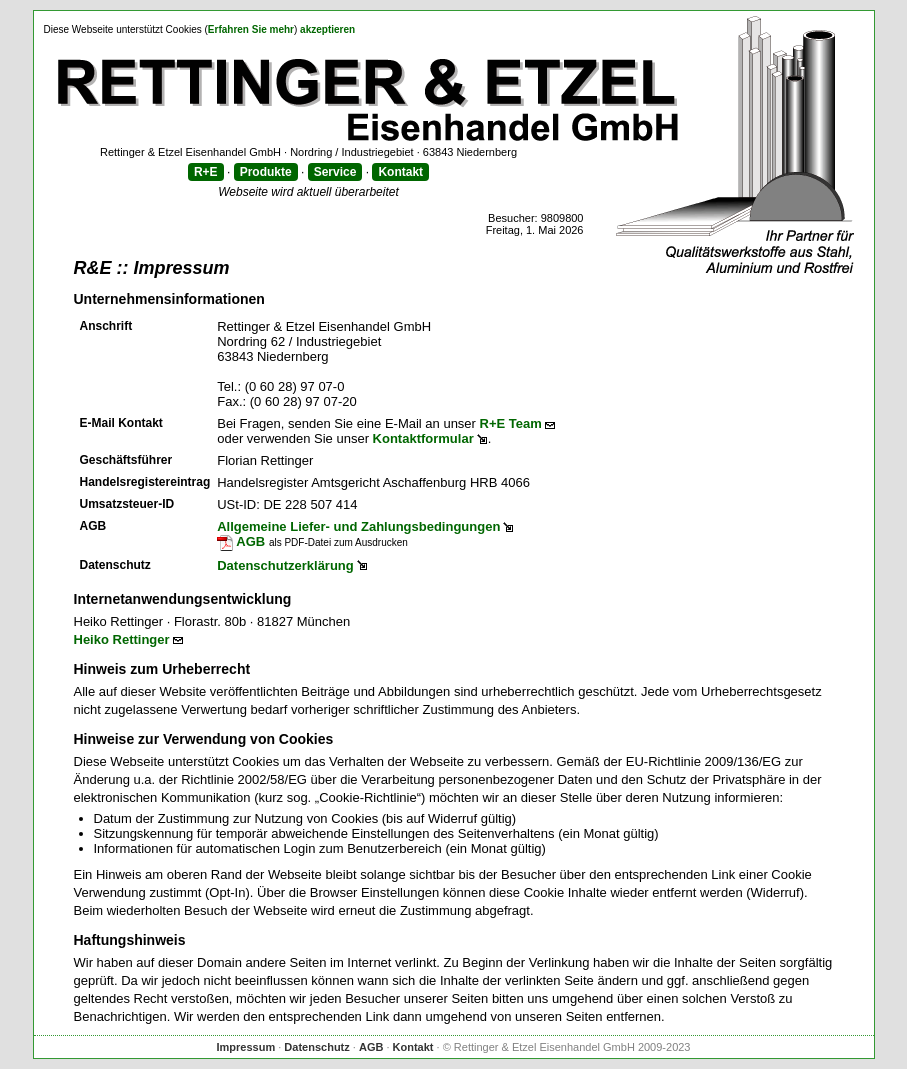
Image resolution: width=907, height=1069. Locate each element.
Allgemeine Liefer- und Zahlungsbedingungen (358, 526)
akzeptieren (327, 29)
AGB (241, 541)
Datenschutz (316, 1047)
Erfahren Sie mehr (251, 29)
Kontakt (400, 172)
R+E (206, 172)
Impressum (245, 1047)
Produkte (266, 172)
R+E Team (511, 423)
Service (335, 172)
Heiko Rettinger (122, 639)
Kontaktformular (423, 438)
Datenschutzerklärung (285, 565)
